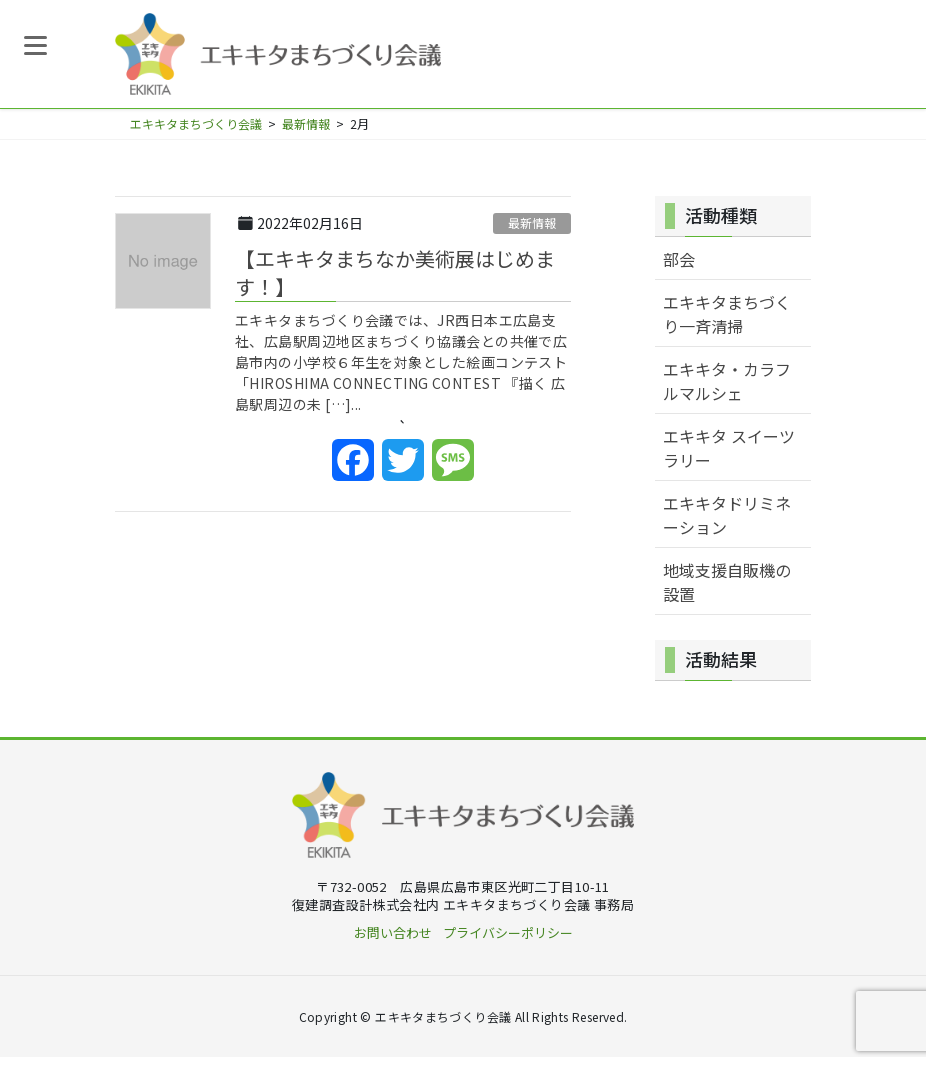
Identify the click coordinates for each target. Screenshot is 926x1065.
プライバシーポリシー (508, 940)
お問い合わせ (393, 940)
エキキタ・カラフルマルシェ (727, 389)
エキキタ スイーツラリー (729, 456)
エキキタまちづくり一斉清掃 (727, 322)
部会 (679, 267)
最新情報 (532, 230)
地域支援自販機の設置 (727, 590)
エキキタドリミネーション (727, 523)
